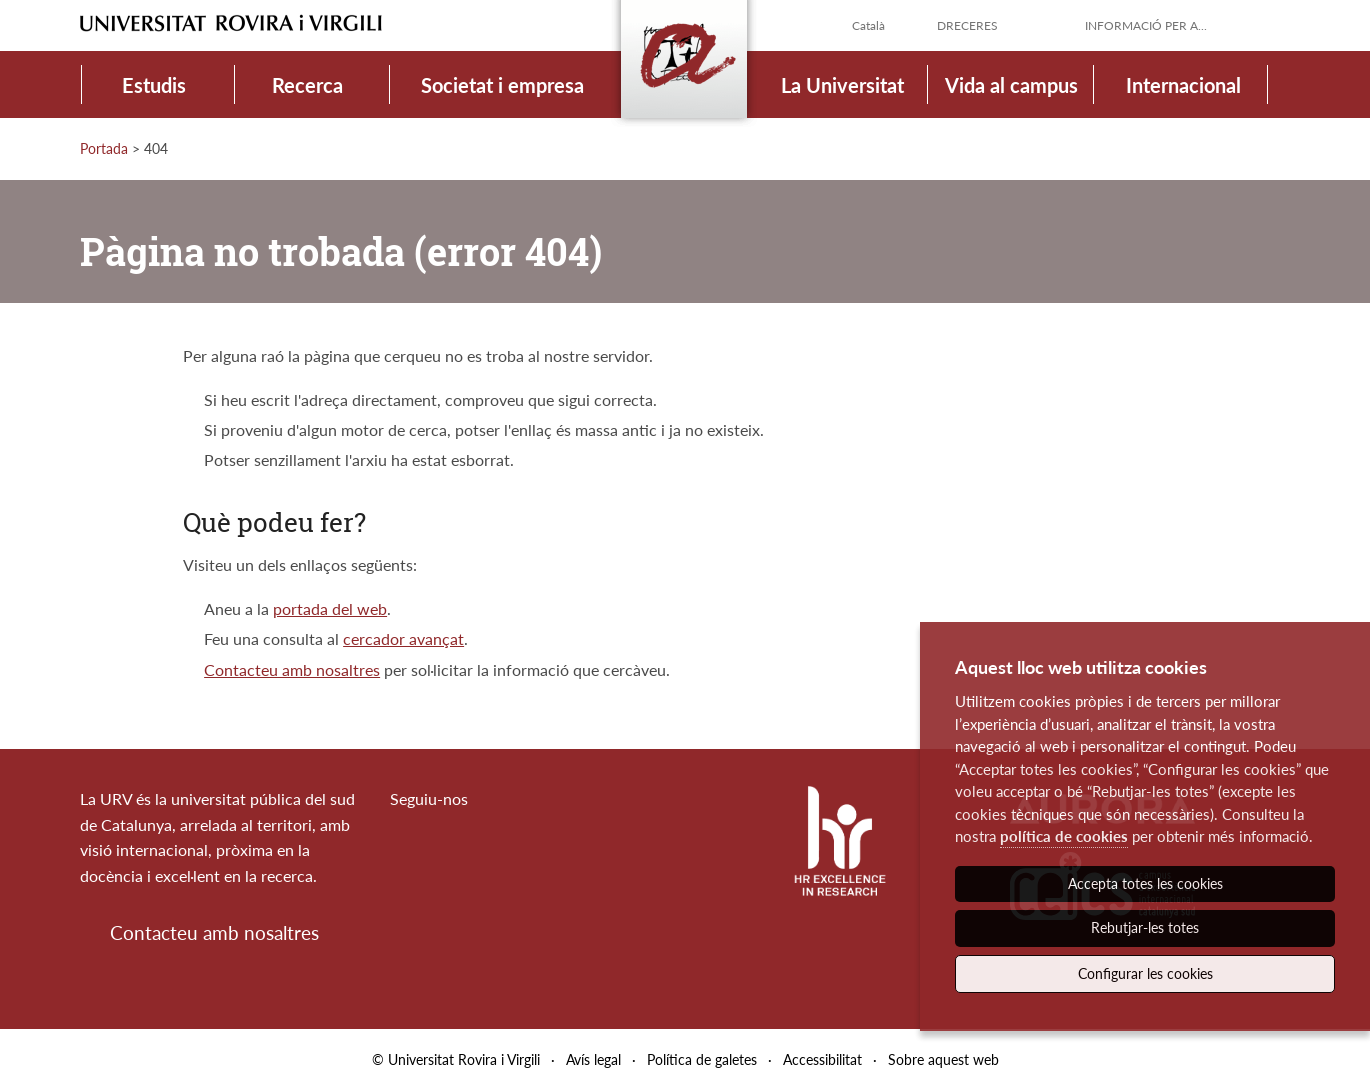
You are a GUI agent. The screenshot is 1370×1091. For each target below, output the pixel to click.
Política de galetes (702, 1059)
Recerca (307, 85)
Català (868, 25)
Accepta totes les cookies (1145, 883)
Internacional (1183, 85)
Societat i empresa (502, 85)
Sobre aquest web (943, 1059)
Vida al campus (1011, 85)
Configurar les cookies (1145, 973)
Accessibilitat (822, 1059)
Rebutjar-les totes (1145, 927)
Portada (104, 148)
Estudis (154, 85)
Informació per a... (1146, 25)
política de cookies (1064, 836)
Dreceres (967, 25)
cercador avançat (403, 638)
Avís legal (593, 1059)
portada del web (330, 608)
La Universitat (842, 85)
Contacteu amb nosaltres (292, 669)
